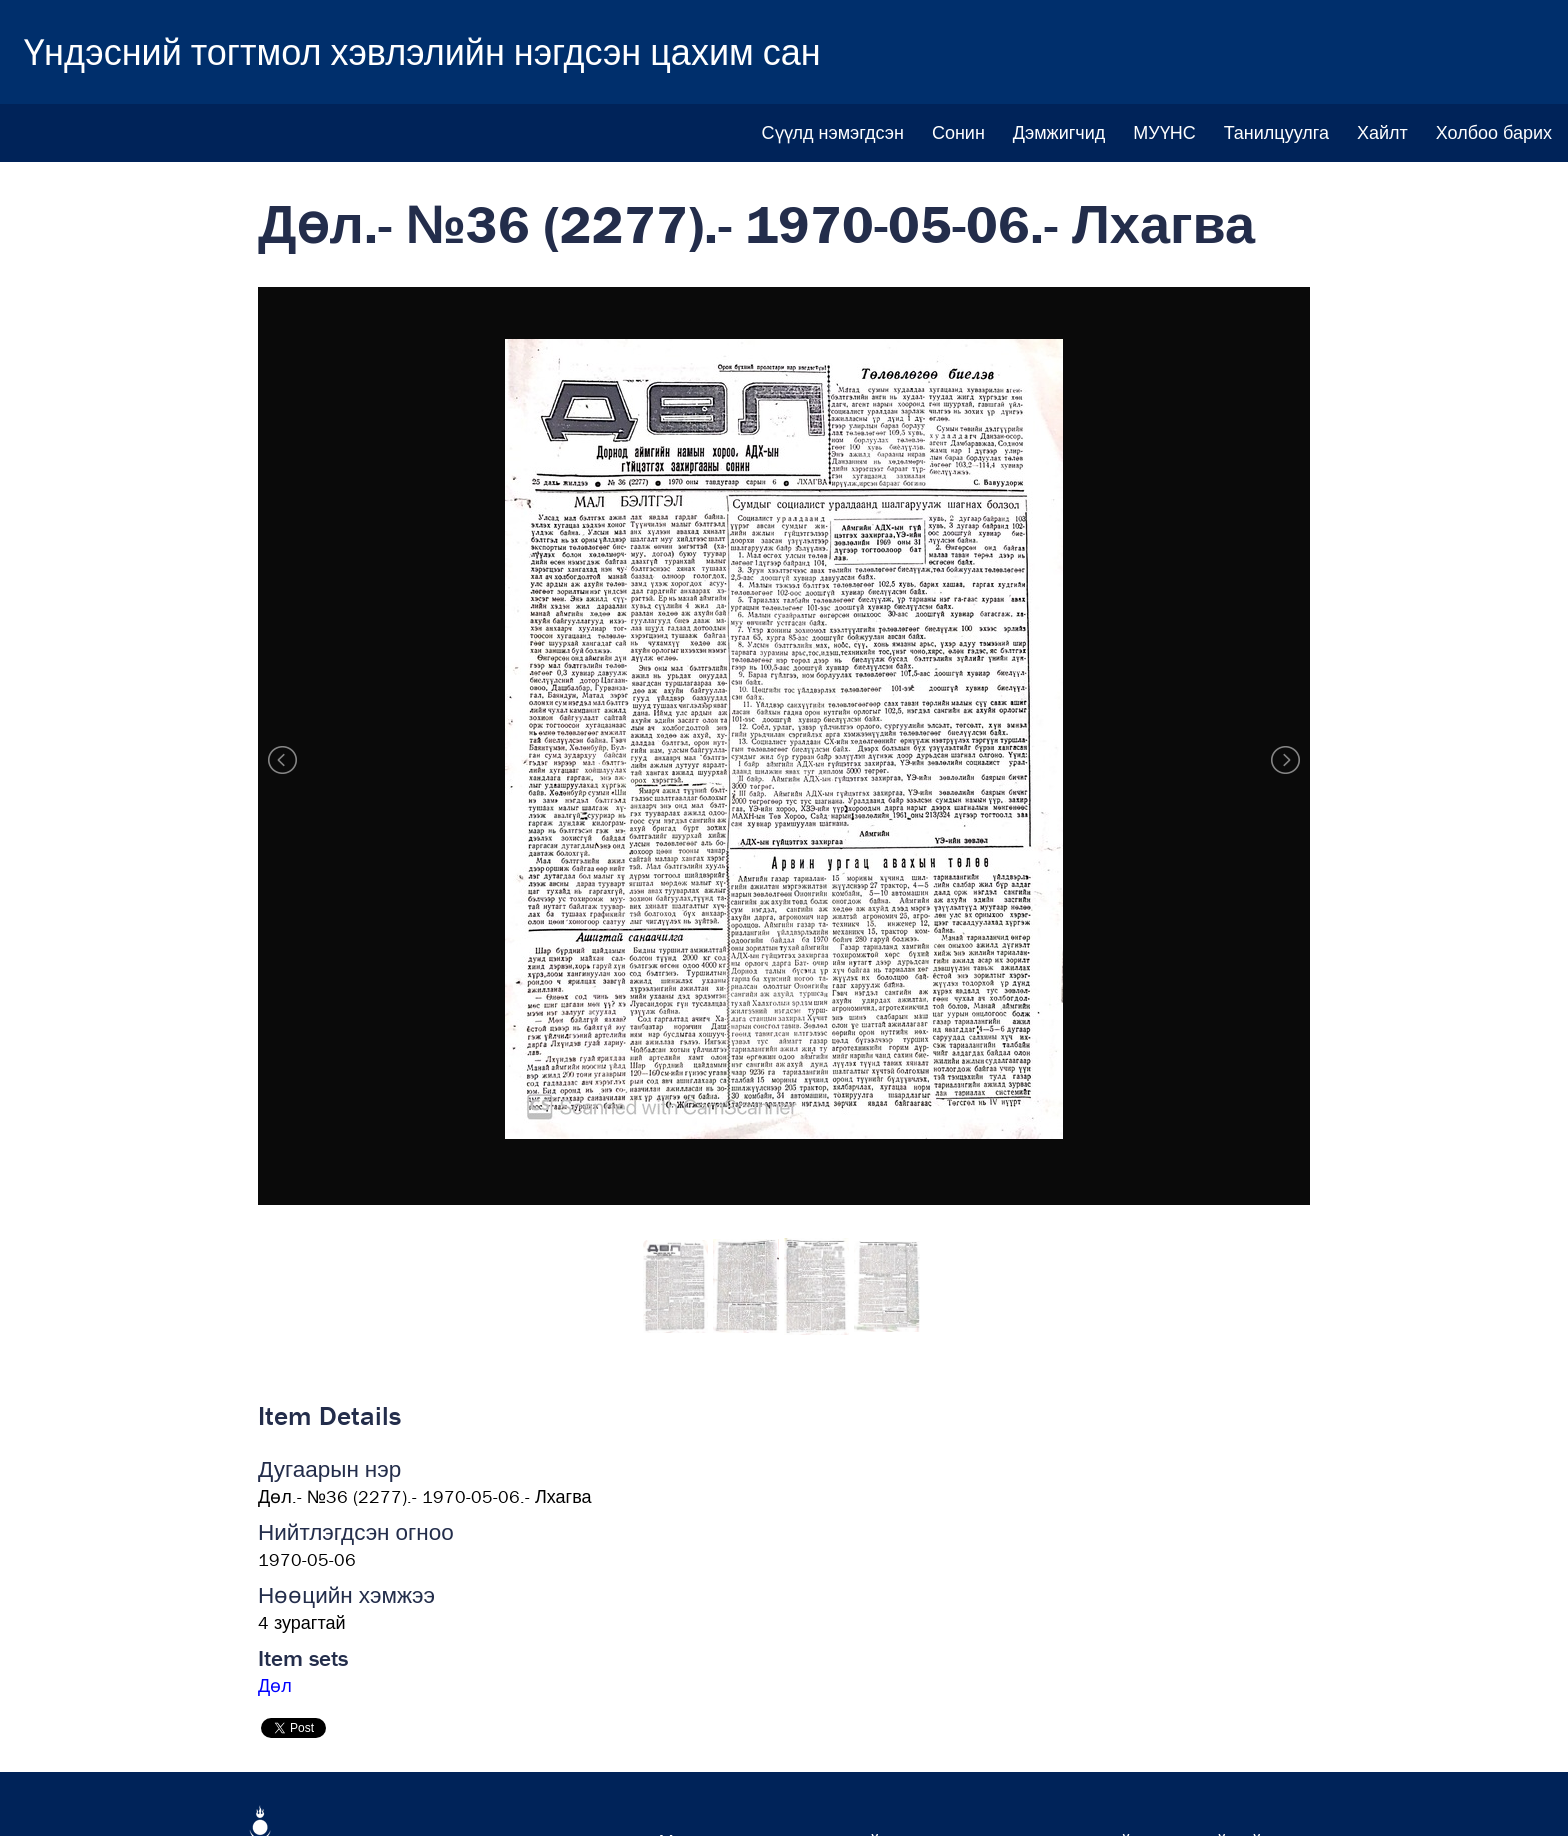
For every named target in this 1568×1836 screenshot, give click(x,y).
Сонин (958, 132)
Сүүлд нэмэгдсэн (833, 132)
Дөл (275, 1685)
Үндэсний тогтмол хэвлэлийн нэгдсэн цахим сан (422, 52)
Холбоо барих (1494, 132)
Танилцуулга (1276, 132)
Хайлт (1382, 132)
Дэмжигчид (1059, 132)
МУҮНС (1164, 132)
